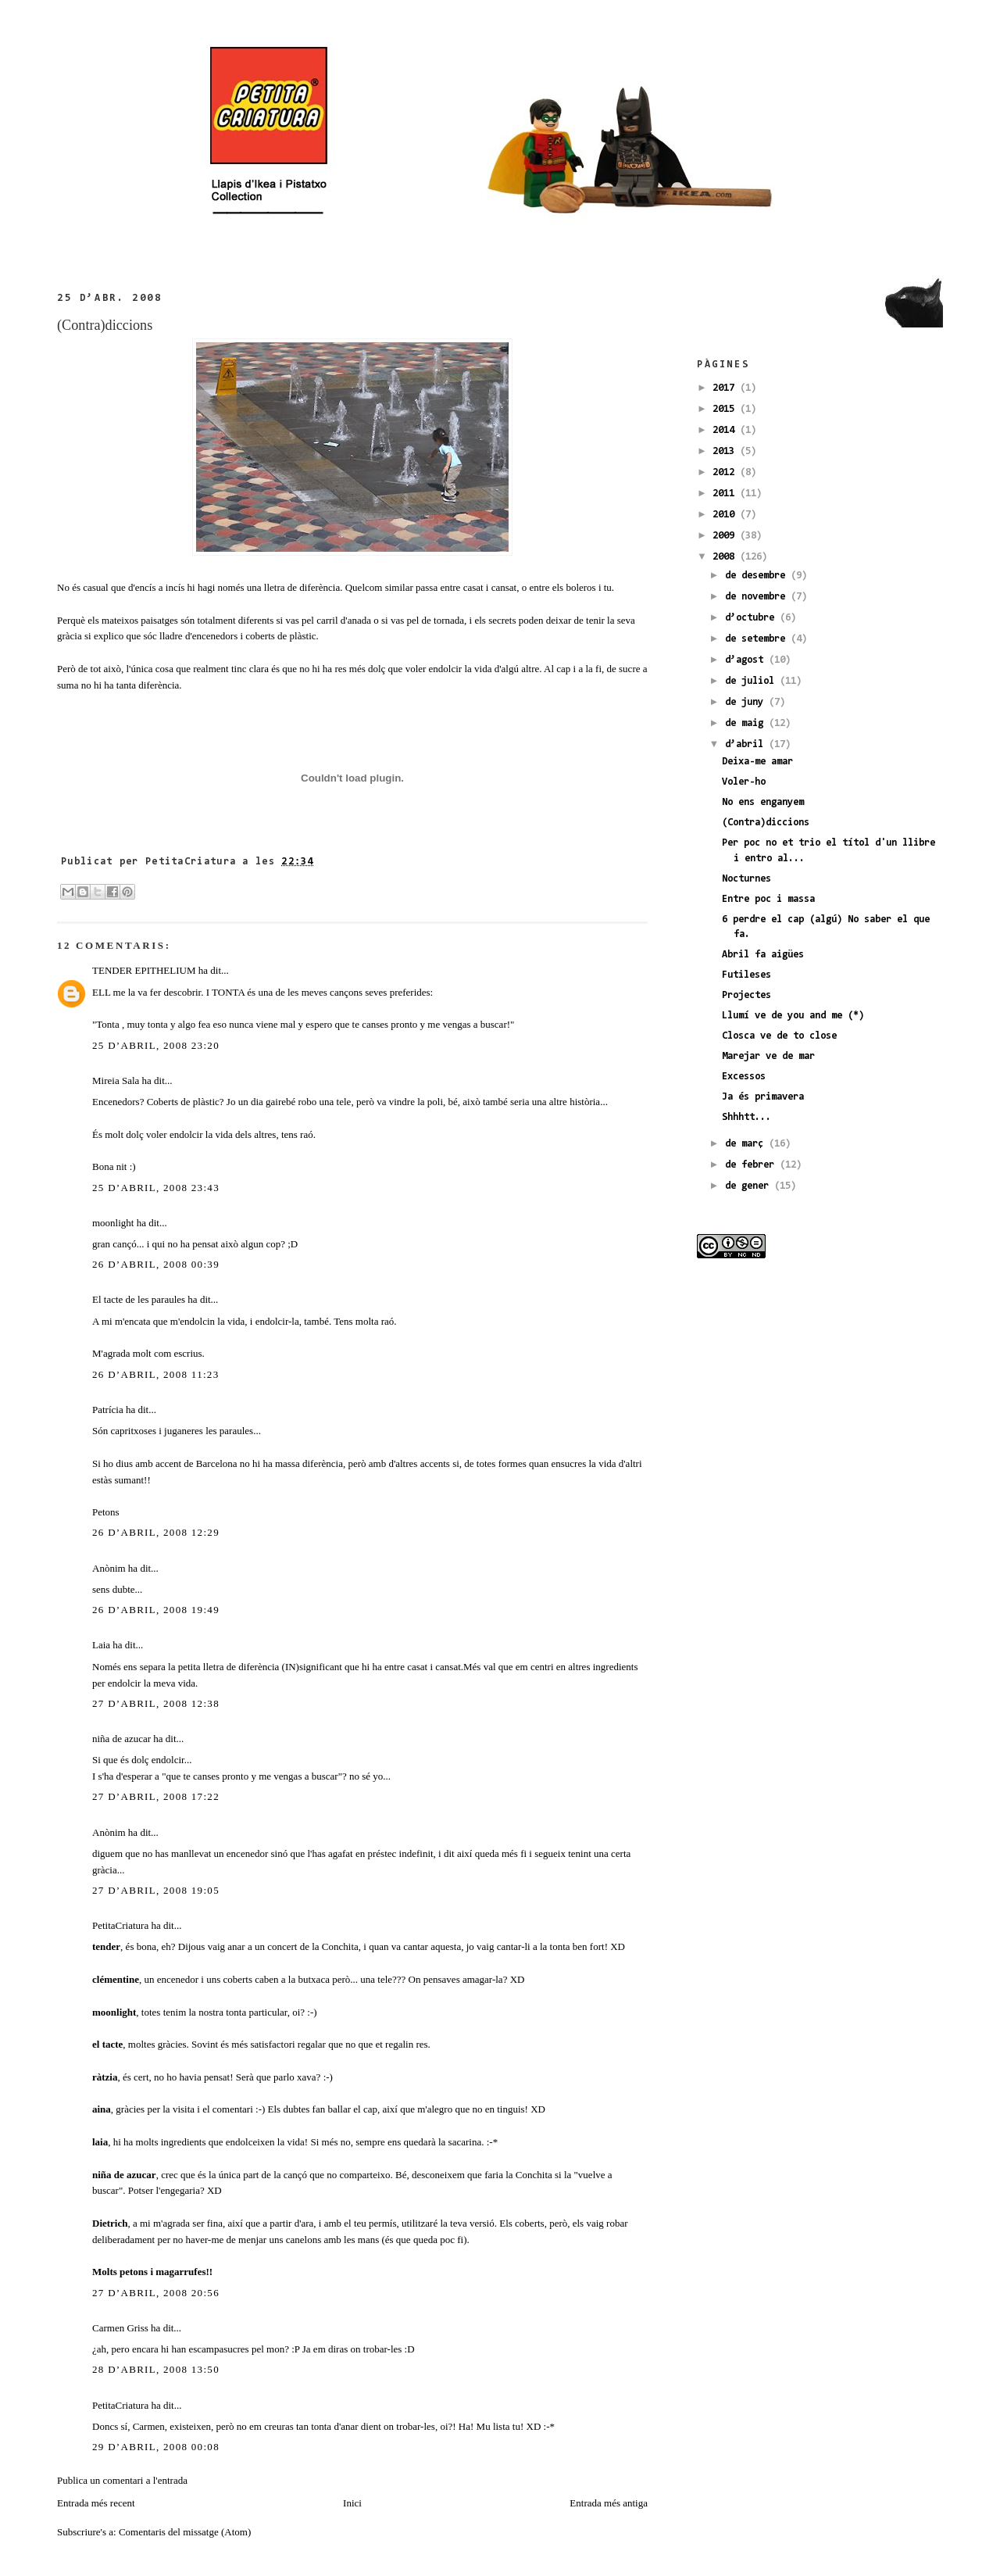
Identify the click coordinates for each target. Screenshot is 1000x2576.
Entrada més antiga (609, 2503)
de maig (747, 723)
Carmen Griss (120, 2328)
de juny (747, 702)
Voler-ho (744, 782)
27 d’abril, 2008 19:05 (156, 1890)
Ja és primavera (763, 1097)
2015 (726, 409)
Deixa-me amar (757, 762)
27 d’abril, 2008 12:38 (156, 1703)
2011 (726, 493)
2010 (726, 515)
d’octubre (752, 618)
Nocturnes (746, 879)
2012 (726, 472)
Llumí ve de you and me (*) (793, 1016)
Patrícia (107, 1409)
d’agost (747, 660)
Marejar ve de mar (768, 1056)
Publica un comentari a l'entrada (122, 2480)
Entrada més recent (96, 2503)
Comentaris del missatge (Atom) (185, 2532)
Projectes (746, 995)
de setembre (758, 639)
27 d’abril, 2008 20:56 (156, 2293)
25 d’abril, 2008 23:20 (156, 1045)
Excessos (744, 1077)
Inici (352, 2503)
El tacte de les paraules (138, 1299)
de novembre (758, 597)
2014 (726, 430)
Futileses (746, 975)
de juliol (752, 681)
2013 (726, 451)
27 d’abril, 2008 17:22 (156, 1796)
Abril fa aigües (763, 955)
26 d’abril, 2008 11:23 (155, 1374)
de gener (749, 1186)
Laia (101, 1645)
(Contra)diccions (104, 325)
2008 (726, 557)
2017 (726, 388)
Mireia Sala (115, 1080)
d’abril (747, 744)
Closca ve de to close (779, 1036)
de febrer (752, 1165)
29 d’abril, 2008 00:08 (156, 2447)
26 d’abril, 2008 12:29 (156, 1532)
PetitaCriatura (120, 1925)
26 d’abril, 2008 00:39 (156, 1264)
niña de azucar (121, 1738)
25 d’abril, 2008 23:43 (156, 1187)
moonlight (113, 1223)
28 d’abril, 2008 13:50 (156, 2369)
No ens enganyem (763, 802)
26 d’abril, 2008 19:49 (156, 1609)
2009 (726, 536)
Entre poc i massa (768, 899)
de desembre (758, 576)
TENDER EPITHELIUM (144, 970)
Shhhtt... (746, 1117)
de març (747, 1144)
